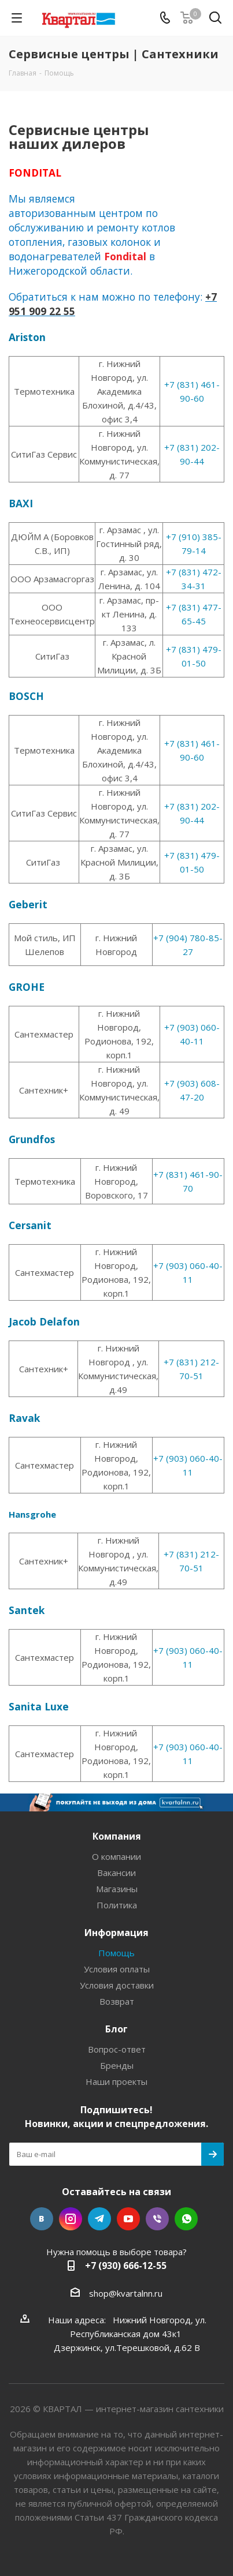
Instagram (70, 2218)
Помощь (116, 1953)
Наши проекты (116, 2081)
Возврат (116, 2001)
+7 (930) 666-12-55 (126, 2265)
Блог (116, 2029)
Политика (117, 1905)
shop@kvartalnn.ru (125, 2293)
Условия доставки (117, 1985)
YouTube (128, 2218)
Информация (116, 1932)
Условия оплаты (117, 1969)
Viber (157, 2218)
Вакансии (116, 1872)
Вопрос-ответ (117, 2049)
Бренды (117, 2065)
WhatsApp (186, 2218)
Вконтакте (41, 2218)
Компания (117, 1836)
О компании (116, 1856)
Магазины (117, 1888)
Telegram (99, 2218)
